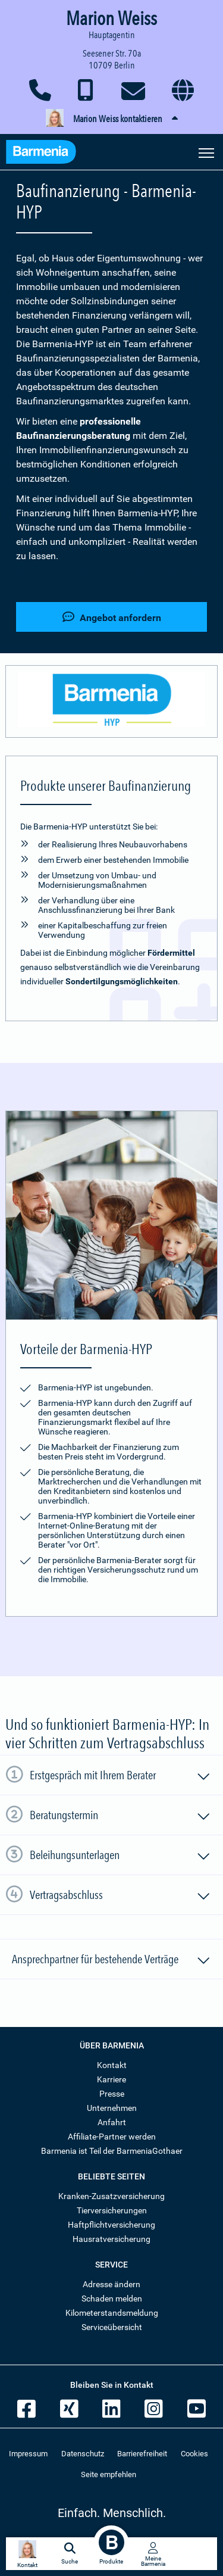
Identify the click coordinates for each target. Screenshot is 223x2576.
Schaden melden (111, 2298)
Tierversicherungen (112, 2210)
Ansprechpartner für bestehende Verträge (111, 1961)
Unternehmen (112, 2108)
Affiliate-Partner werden (112, 2136)
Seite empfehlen (108, 2474)
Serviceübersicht (111, 2327)
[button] (111, 119)
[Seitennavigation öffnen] (206, 152)
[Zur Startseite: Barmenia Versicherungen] (47, 153)
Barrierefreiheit (142, 2453)
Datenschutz (82, 2453)
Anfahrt (112, 2122)
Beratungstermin (120, 1817)
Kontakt (112, 2065)
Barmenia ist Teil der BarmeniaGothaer (112, 2151)
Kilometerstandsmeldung (111, 2313)
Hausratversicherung (111, 2239)
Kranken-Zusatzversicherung (111, 2196)
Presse (111, 2093)
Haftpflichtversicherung (111, 2224)
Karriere (111, 2079)
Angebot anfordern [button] (111, 617)
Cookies (194, 2453)
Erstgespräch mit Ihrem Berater (120, 1777)
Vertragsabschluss (120, 1897)
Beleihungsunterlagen (120, 1857)
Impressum (28, 2453)
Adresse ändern (111, 2284)
